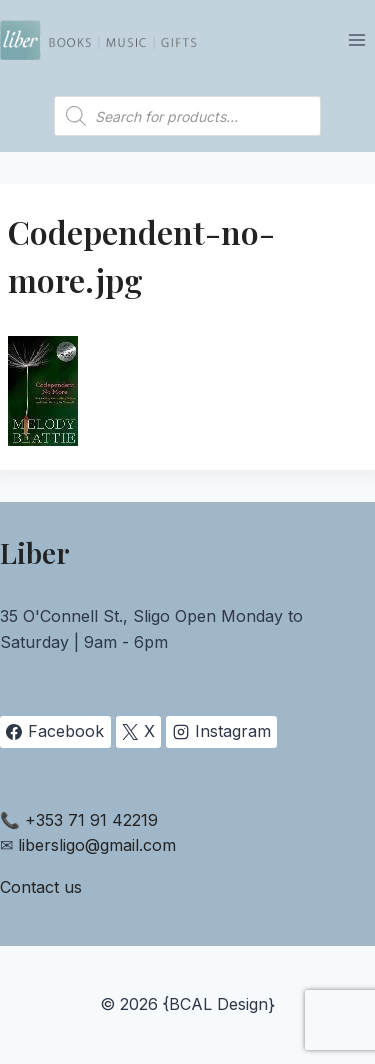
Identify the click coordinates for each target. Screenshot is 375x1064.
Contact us (41, 887)
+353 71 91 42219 (91, 820)
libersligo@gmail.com (97, 845)
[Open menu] (356, 39)
